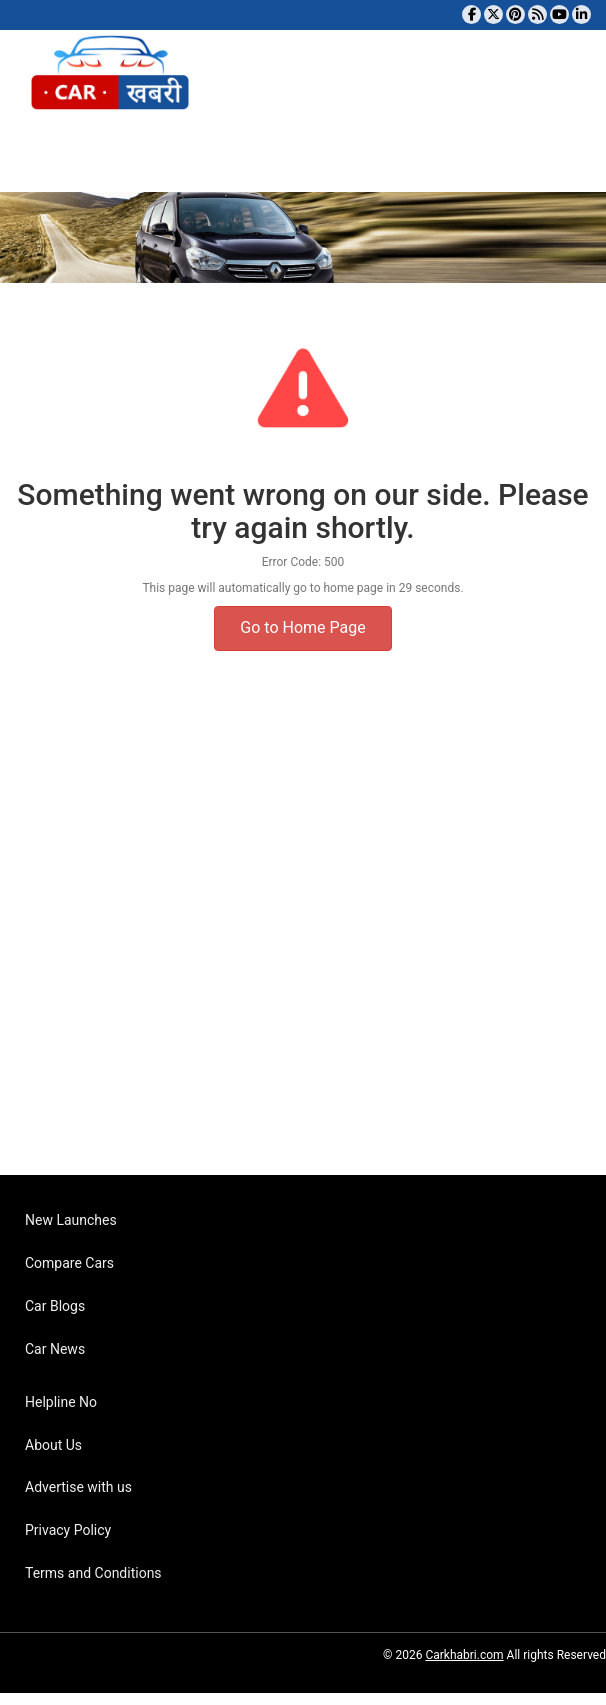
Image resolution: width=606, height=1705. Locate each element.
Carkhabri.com (464, 1655)
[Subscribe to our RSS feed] (537, 14)
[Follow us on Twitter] (493, 14)
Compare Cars (69, 1263)
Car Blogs (55, 1306)
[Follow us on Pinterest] (515, 14)
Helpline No (61, 1402)
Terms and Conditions (93, 1573)
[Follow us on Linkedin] (581, 14)
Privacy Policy (68, 1530)
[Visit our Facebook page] (471, 14)
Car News (55, 1349)
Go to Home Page (302, 627)
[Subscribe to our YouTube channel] (559, 14)
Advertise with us (78, 1487)
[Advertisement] (295, 942)
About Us (53, 1445)
